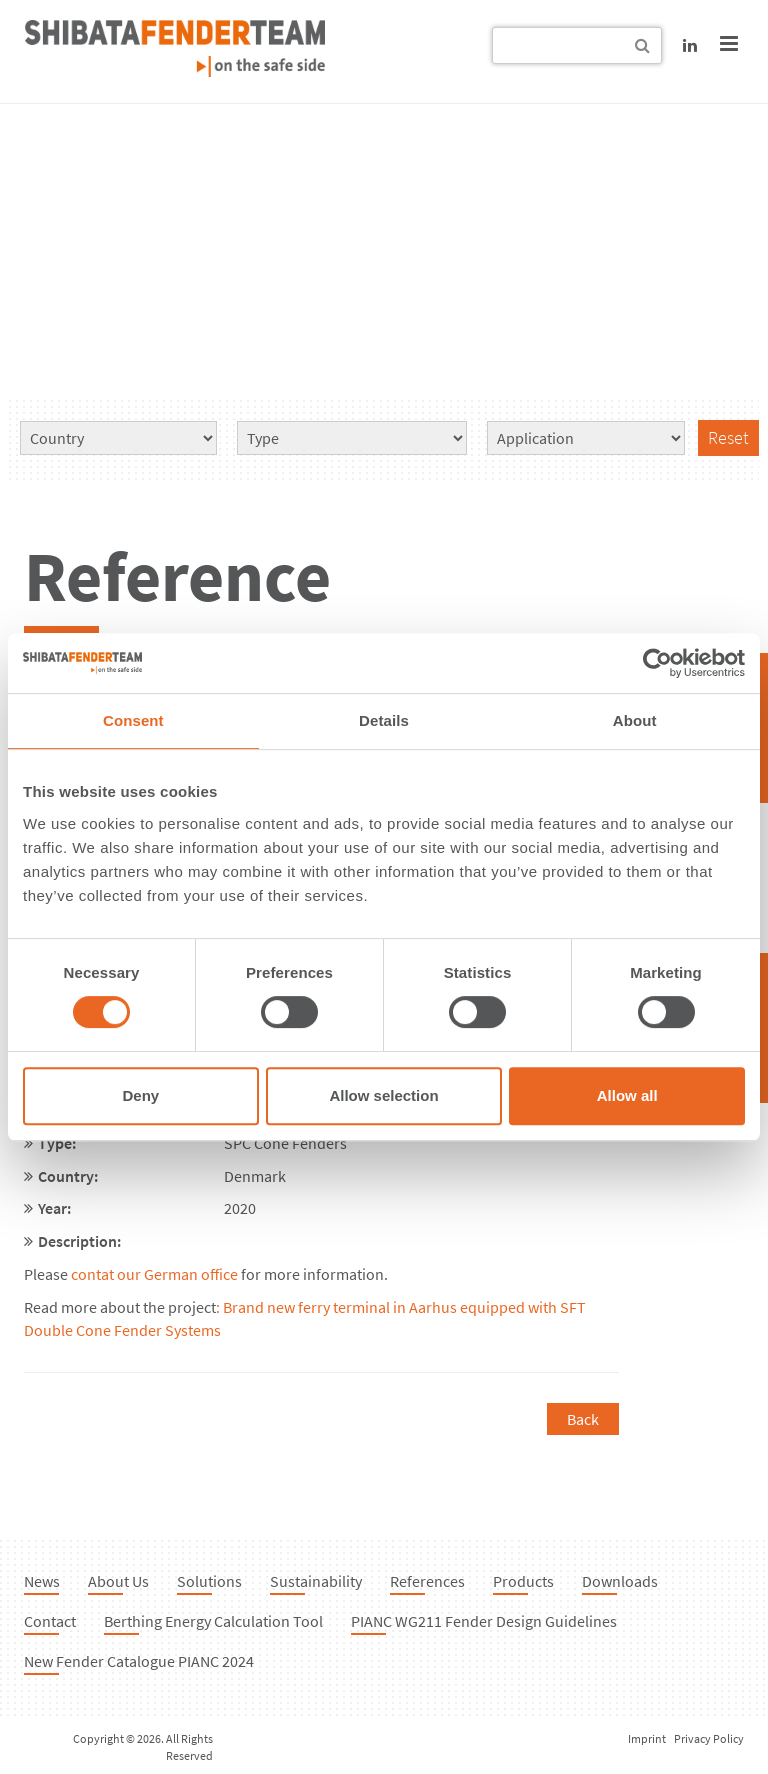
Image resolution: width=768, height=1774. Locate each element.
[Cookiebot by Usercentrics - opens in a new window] (657, 663)
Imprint (647, 1738)
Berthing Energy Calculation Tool (213, 1621)
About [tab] (635, 720)
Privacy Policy (709, 1738)
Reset (728, 437)
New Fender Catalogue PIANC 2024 (139, 1661)
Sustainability (316, 1581)
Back (583, 1419)
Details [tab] (384, 720)
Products (523, 1581)
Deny (140, 1095)
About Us (118, 1581)
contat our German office (154, 1274)
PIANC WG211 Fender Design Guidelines (484, 1621)
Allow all (627, 1095)
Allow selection (383, 1095)
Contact (50, 1621)
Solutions (209, 1581)
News (42, 1581)
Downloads (620, 1581)
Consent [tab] (133, 720)
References (427, 1581)
